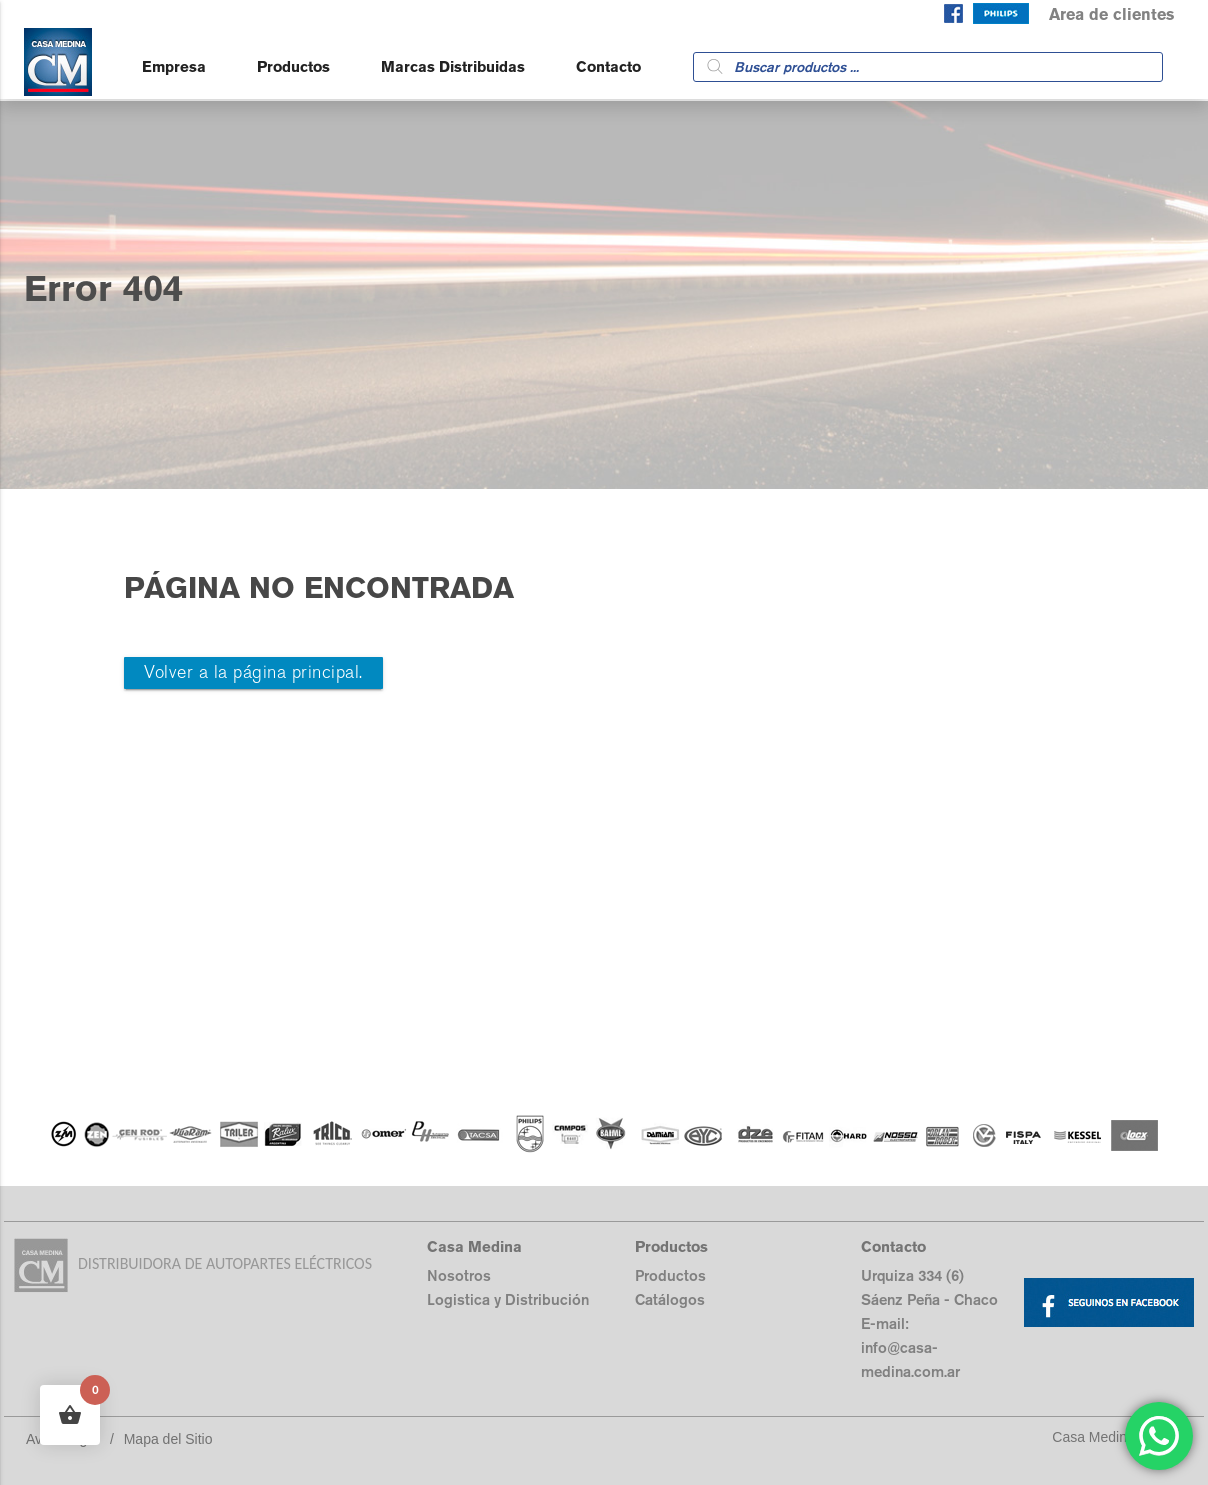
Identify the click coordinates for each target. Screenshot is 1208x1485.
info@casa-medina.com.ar (910, 1359)
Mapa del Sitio (168, 1439)
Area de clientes (1111, 14)
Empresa (174, 66)
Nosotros (459, 1275)
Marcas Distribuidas (453, 66)
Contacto (608, 66)
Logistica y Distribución (508, 1299)
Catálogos (670, 1299)
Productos (293, 66)
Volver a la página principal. (253, 672)
